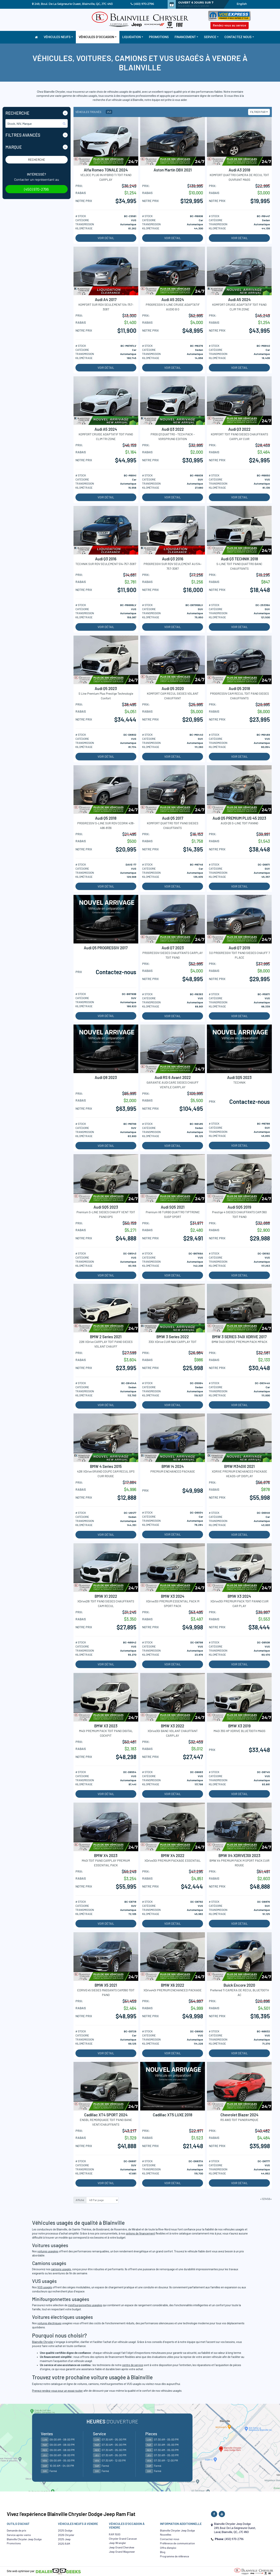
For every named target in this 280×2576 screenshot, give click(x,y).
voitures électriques (49, 2323)
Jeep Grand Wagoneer (122, 2551)
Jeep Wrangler (117, 2543)
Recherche (36, 159)
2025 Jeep (64, 2539)
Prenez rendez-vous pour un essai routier (57, 2390)
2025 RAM (64, 2543)
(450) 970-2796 (144, 4)
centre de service (132, 2365)
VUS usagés (44, 2287)
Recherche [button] (17, 112)
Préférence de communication (177, 2543)
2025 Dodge (65, 2530)
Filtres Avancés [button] (22, 134)
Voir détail (106, 238)
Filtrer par (258, 112)
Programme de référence (174, 2556)
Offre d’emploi (168, 2547)
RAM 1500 (114, 2534)
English (242, 4)
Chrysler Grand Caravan (123, 2538)
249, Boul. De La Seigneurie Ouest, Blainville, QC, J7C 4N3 (73, 4)
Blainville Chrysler (42, 2342)
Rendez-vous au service (229, 25)
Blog (162, 2552)
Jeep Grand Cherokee (121, 2547)
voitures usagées (47, 2251)
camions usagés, (61, 2269)
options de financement (140, 2233)
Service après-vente (19, 2535)
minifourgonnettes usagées (85, 2305)
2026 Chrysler (66, 2535)
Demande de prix (16, 2530)
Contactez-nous (169, 2539)
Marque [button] (13, 146)
